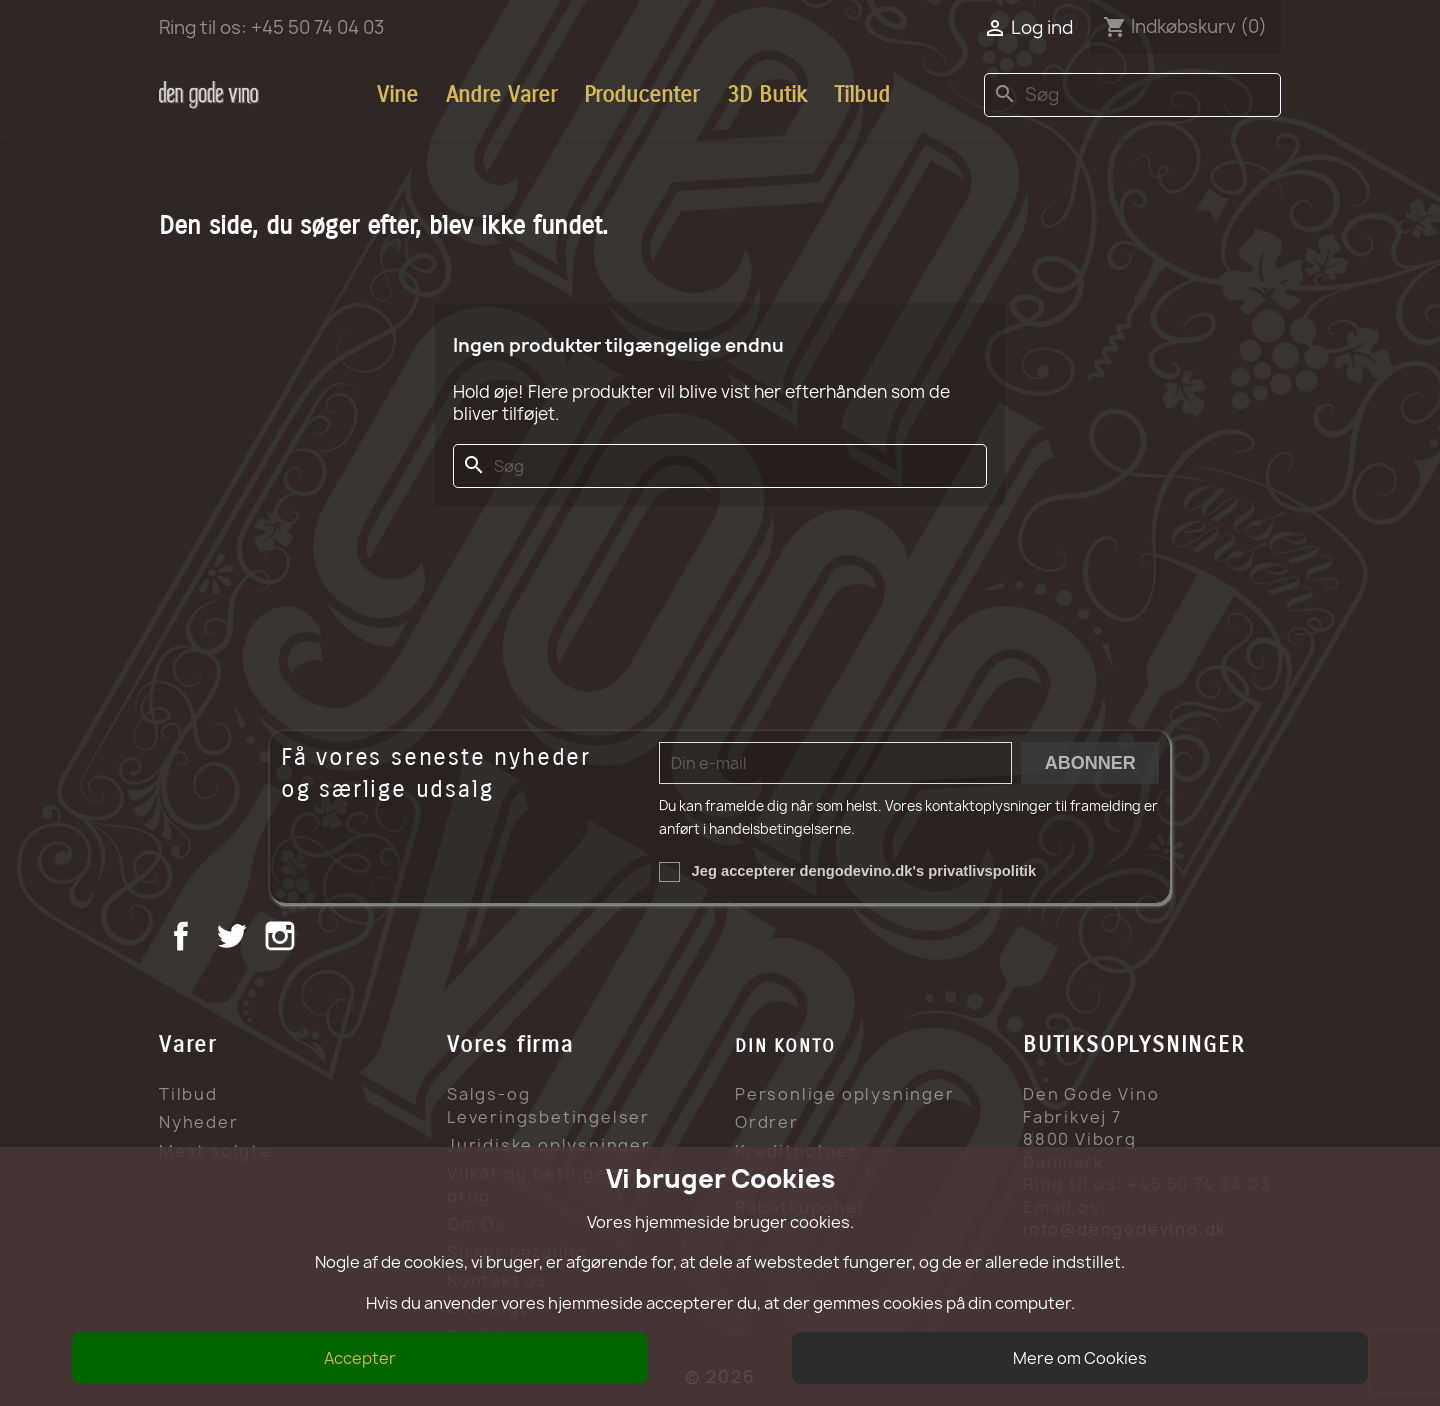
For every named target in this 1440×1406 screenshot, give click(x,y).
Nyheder (199, 1122)
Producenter (641, 95)
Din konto (785, 1046)
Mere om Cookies (1080, 1358)
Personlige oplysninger (845, 1094)
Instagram (282, 938)
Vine (397, 95)
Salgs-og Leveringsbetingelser (548, 1105)
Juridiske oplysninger (549, 1145)
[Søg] (1132, 95)
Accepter (360, 1358)
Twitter (233, 938)
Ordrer (767, 1122)
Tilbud (862, 95)
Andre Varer (501, 95)
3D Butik (767, 95)
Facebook (183, 938)
